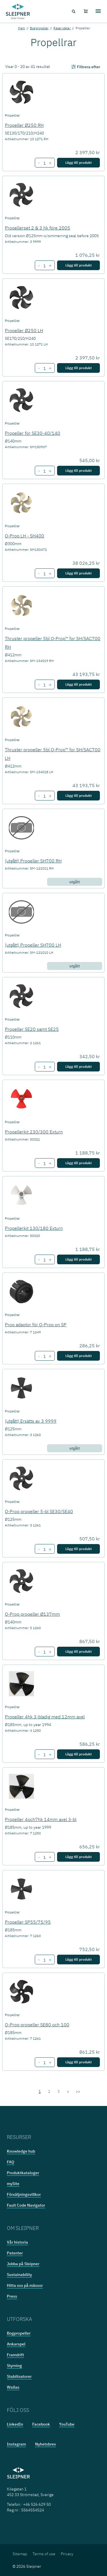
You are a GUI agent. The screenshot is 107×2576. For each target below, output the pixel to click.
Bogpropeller (39, 28)
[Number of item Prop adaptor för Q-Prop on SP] (44, 1356)
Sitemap (20, 2553)
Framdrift (15, 2354)
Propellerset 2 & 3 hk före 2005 (37, 228)
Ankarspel (16, 2344)
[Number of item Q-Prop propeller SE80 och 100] (44, 2063)
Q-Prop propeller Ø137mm (32, 1614)
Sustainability (19, 2274)
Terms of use (44, 2553)
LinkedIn (15, 2424)
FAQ (10, 2162)
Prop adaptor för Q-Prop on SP (35, 1324)
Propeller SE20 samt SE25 (32, 1029)
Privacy (67, 2553)
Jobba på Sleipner (23, 2263)
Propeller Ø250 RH (24, 125)
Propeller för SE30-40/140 (32, 433)
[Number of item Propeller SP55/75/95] (44, 1960)
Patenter (15, 2253)
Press (12, 2296)
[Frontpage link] (18, 11)
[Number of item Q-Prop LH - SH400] (44, 574)
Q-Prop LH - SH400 (24, 536)
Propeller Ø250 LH (24, 330)
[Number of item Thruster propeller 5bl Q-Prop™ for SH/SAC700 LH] (44, 796)
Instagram (16, 2444)
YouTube (66, 2424)
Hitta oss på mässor (25, 2285)
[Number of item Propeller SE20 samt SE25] (44, 1067)
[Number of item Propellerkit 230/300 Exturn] (44, 1163)
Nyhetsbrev (45, 2444)
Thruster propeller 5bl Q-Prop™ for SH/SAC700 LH (52, 754)
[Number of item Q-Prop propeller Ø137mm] (44, 1652)
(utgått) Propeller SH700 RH (33, 861)
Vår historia (17, 2242)
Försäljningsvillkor (24, 2194)
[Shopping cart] (85, 11)
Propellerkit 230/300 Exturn (34, 1132)
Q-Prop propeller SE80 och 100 (37, 2024)
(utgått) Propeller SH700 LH (33, 945)
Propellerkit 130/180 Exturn (34, 1228)
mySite (13, 2183)
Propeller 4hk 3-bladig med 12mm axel (45, 1717)
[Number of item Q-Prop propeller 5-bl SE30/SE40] (44, 1549)
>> (78, 2091)
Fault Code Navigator (26, 2205)
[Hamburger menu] (98, 11)
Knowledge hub (21, 2151)
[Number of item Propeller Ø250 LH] (44, 368)
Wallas (13, 2387)
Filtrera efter (85, 66)
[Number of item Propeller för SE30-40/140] (44, 471)
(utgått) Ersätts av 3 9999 (30, 1421)
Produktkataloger (23, 2172)
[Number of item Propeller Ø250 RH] (44, 163)
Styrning (14, 2365)
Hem (21, 28)
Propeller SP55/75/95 (28, 1922)
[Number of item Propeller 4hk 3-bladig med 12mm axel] (44, 1755)
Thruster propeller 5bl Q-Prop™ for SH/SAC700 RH (52, 643)
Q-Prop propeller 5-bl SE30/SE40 (39, 1511)
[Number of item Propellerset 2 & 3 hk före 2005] (44, 266)
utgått (74, 881)
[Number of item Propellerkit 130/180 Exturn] (44, 1260)
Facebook (41, 2424)
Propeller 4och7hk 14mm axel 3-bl (40, 1819)
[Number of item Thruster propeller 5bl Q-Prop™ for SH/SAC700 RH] (44, 685)
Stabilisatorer (19, 2376)
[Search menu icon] (73, 11)
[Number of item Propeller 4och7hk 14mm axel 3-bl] (44, 1857)
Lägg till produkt (78, 162)
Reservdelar (61, 28)
